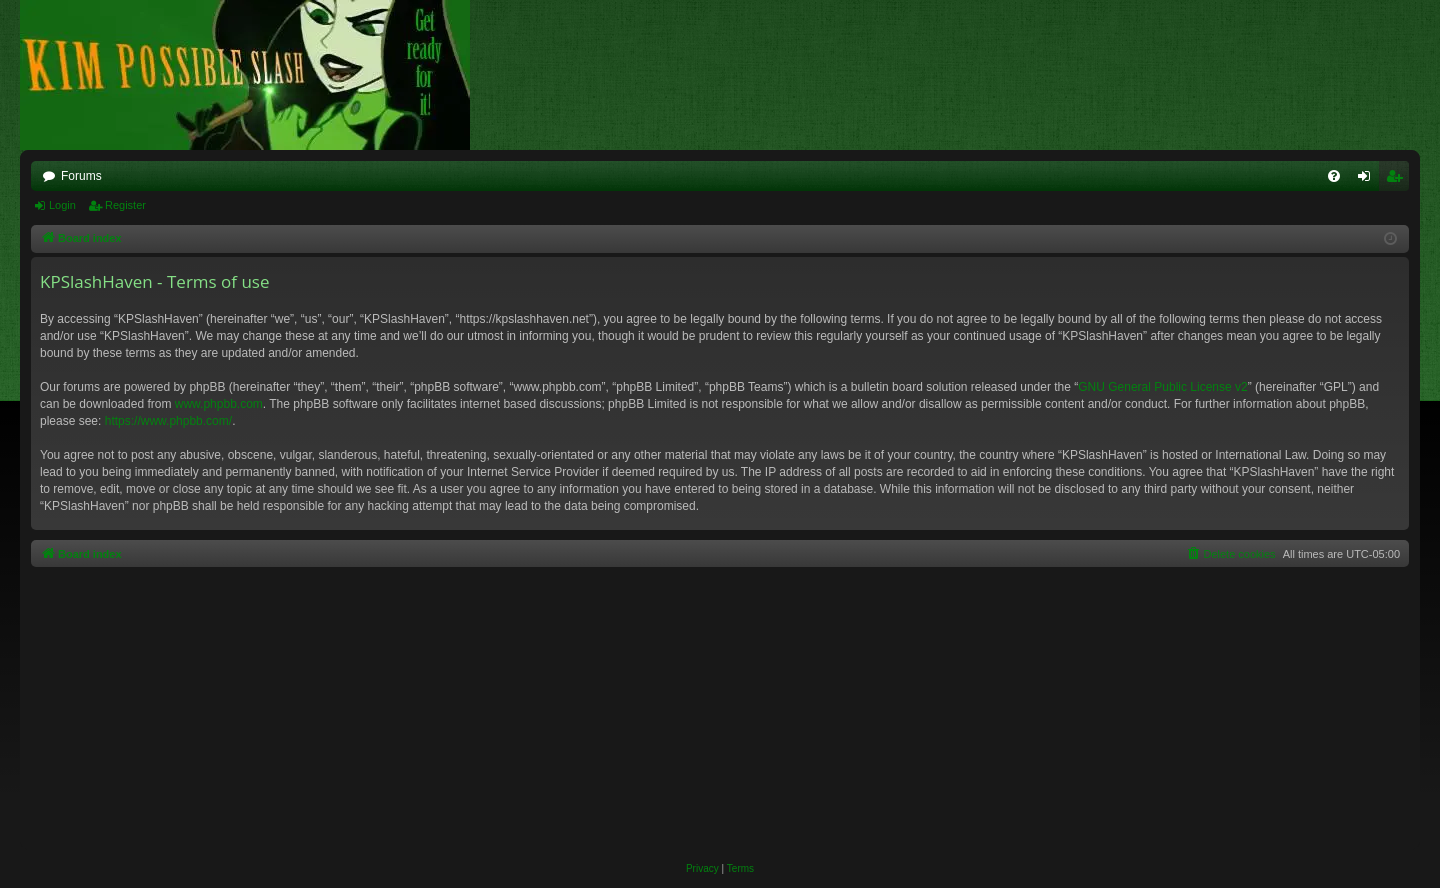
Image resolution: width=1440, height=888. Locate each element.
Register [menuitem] (1398, 180)
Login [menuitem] (1368, 180)
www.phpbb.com (219, 404)
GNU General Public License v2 (1162, 387)
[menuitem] (1334, 176)
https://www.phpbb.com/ (168, 421)
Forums (81, 176)
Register (125, 205)
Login (62, 205)
